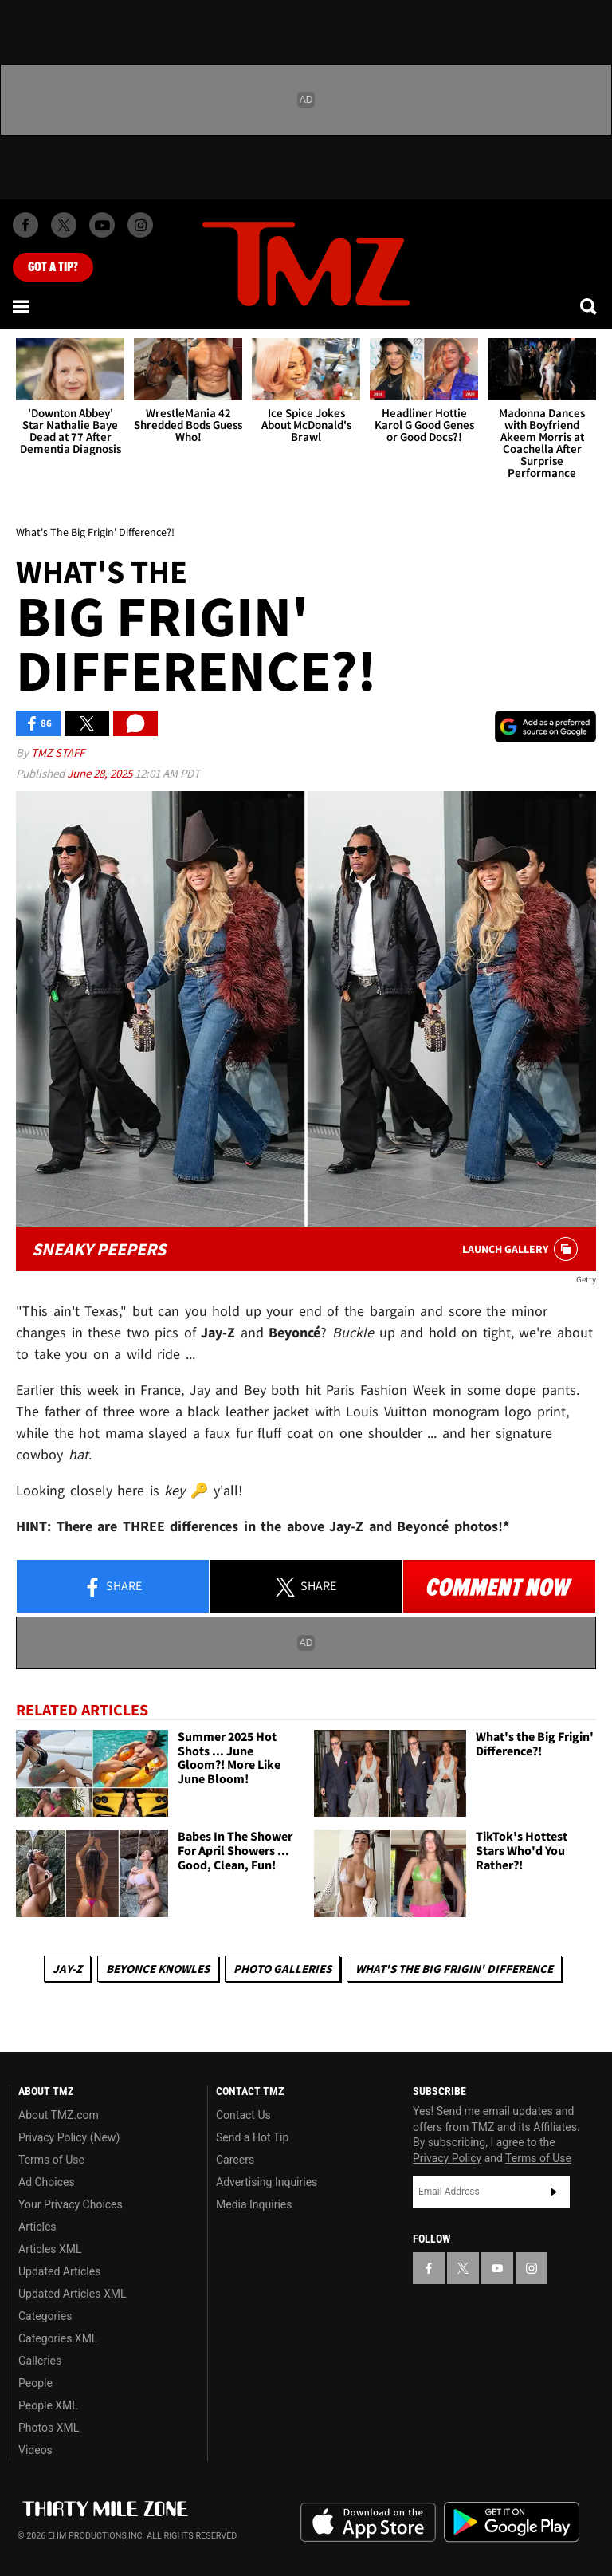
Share (112, 1587)
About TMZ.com (58, 2115)
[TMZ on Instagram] (140, 225)
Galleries (39, 2360)
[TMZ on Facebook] (25, 225)
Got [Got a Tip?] (53, 267)
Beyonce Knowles (158, 1968)
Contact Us (243, 2115)
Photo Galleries (282, 1968)
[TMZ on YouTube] (497, 2268)
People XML (48, 2405)
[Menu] (22, 306)
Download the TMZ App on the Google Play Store (511, 2522)
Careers (235, 2159)
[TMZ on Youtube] (102, 225)
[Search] (589, 306)
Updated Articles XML (72, 2293)
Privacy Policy (447, 2158)
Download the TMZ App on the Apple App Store (368, 2523)
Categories (45, 2316)
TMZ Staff (57, 752)
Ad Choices (46, 2182)
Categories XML (57, 2338)
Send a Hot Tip (252, 2137)
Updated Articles (59, 2271)
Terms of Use (51, 2159)
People (35, 2383)
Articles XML (50, 2249)
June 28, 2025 (101, 773)
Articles (37, 2226)
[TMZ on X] (63, 225)
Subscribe (554, 2192)
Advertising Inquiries (266, 2182)
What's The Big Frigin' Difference (454, 1968)
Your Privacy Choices (70, 2204)
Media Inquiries (254, 2204)
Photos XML (48, 2427)
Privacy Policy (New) (69, 2137)
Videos (35, 2450)
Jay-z (67, 1968)
